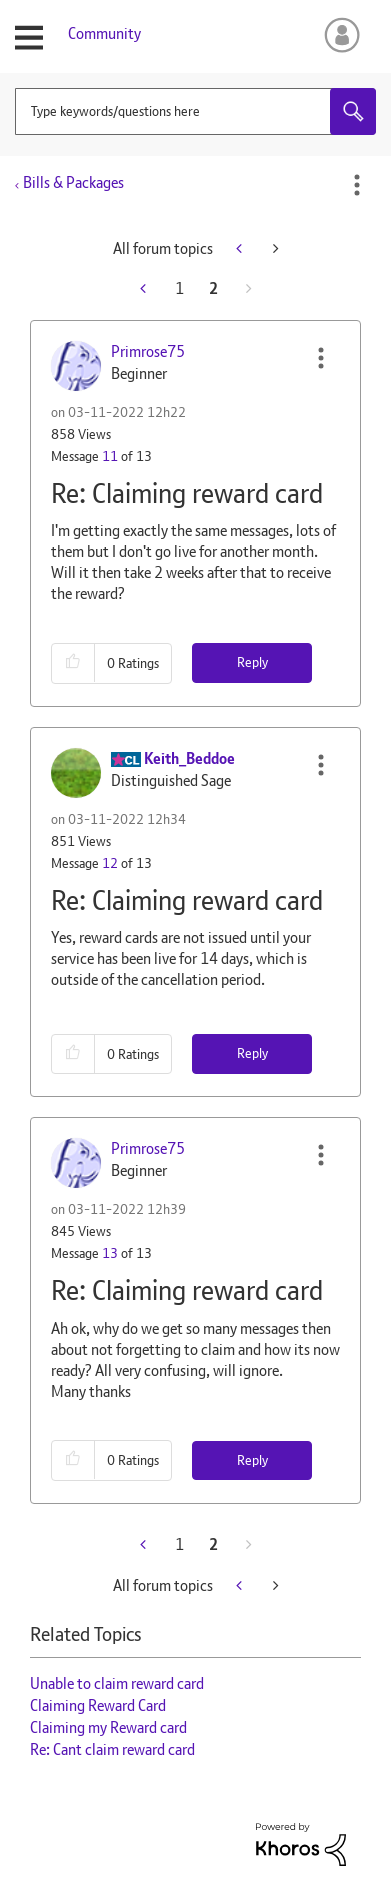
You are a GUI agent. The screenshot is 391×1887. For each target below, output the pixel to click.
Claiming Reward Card (98, 1705)
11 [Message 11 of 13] (110, 456)
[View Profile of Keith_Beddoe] (189, 758)
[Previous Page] (145, 288)
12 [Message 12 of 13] (110, 863)
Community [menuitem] (104, 33)
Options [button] (357, 185)
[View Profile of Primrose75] (148, 351)
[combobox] (195, 111)
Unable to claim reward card (117, 1683)
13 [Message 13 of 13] (110, 1253)
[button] (321, 358)
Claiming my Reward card (108, 1727)
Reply (252, 662)
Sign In (338, 35)
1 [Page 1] (179, 288)
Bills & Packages (73, 182)
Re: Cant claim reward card (112, 1749)
